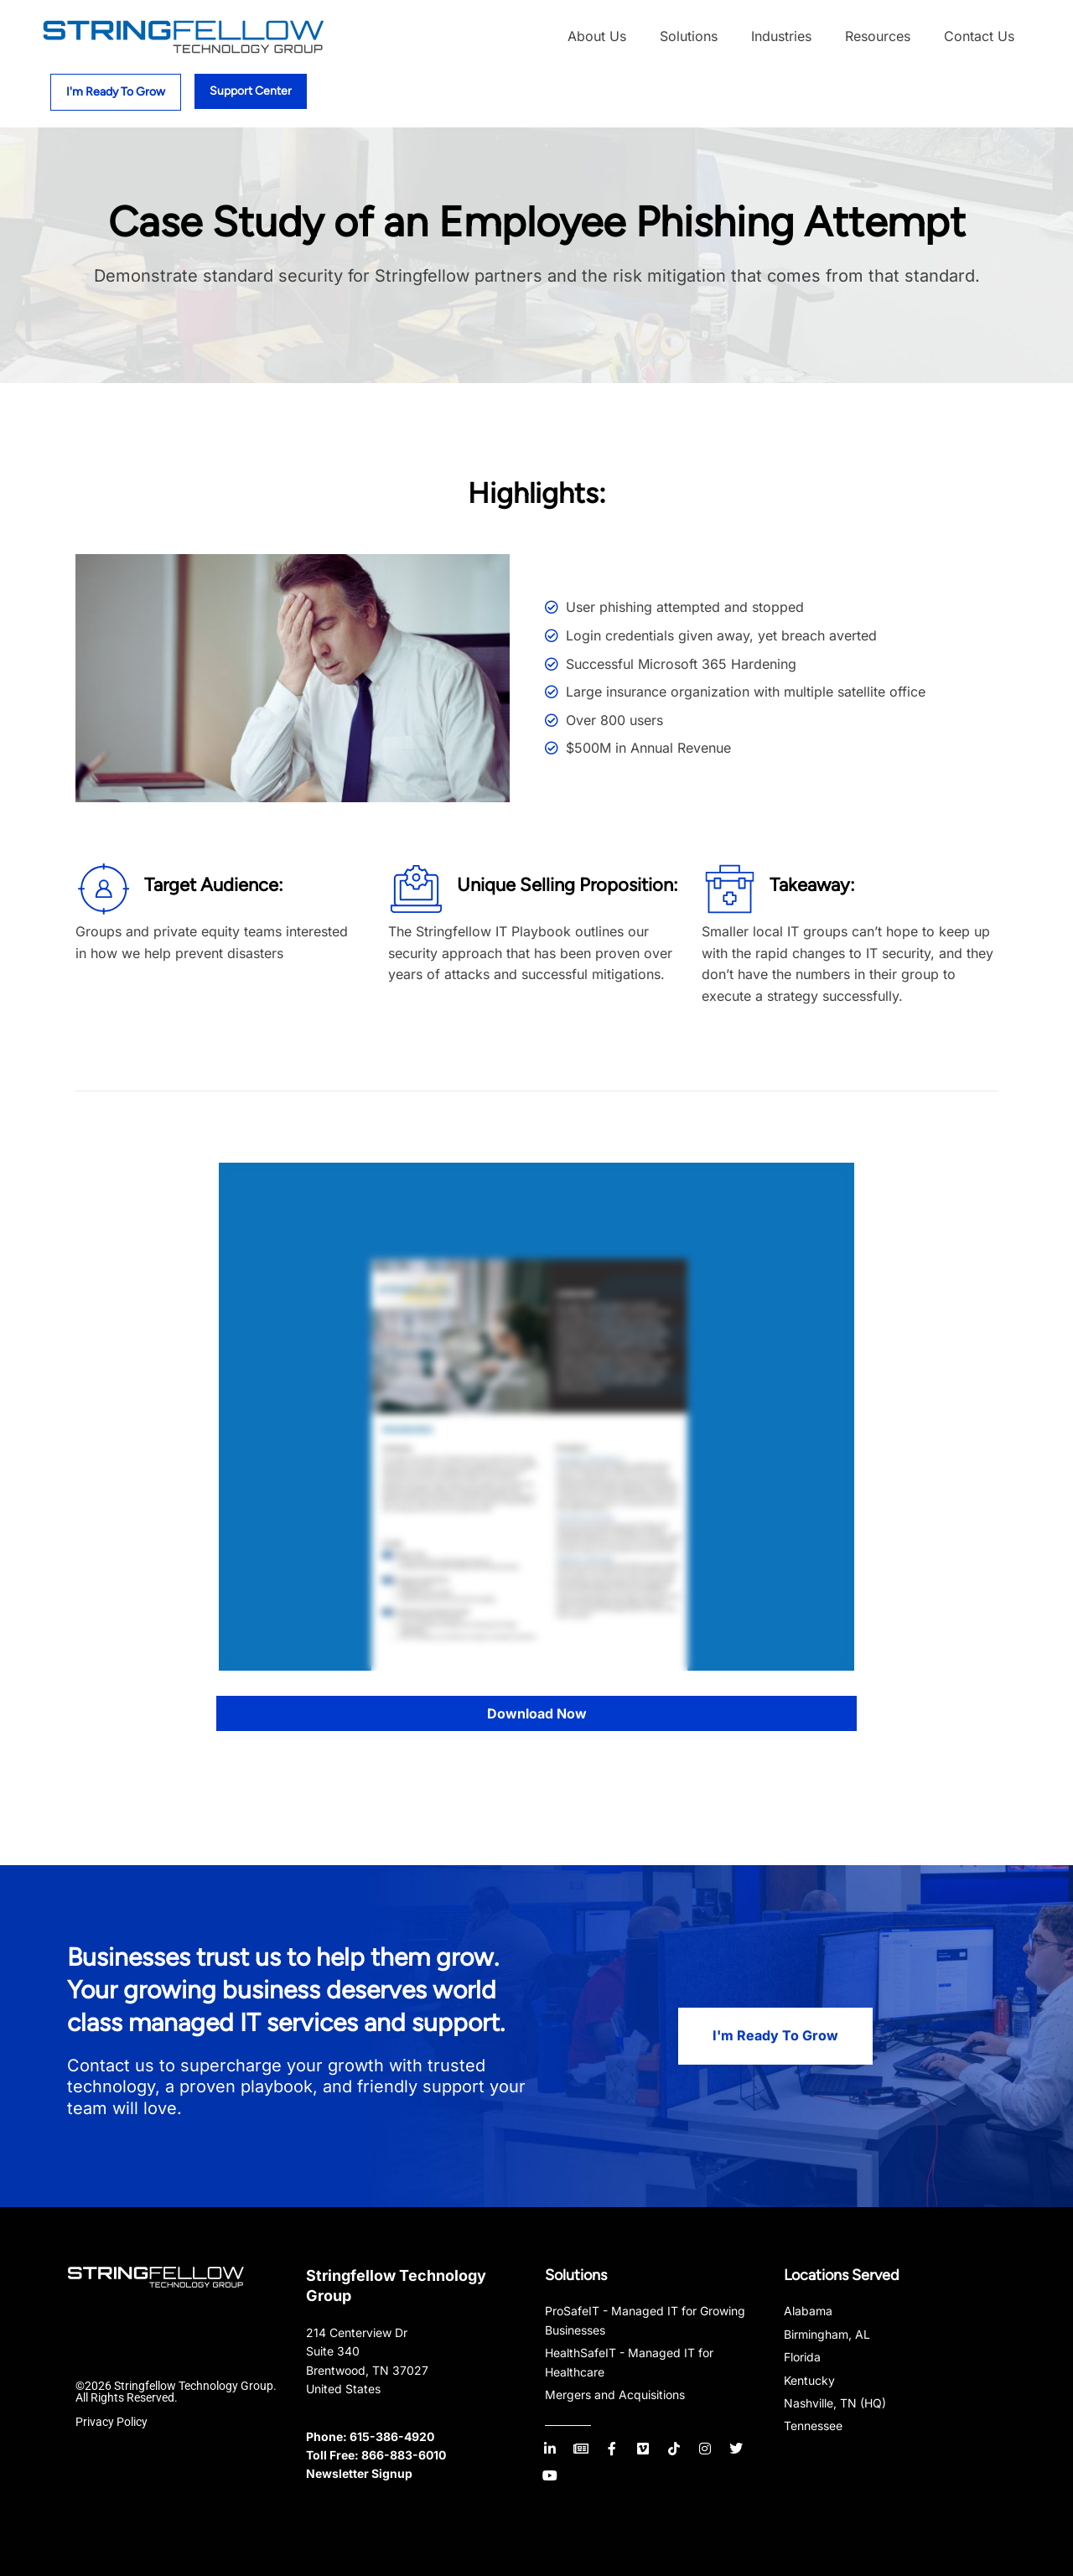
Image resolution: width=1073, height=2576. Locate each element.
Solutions (689, 36)
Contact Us (979, 36)
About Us (597, 36)
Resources (877, 36)
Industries (781, 36)
